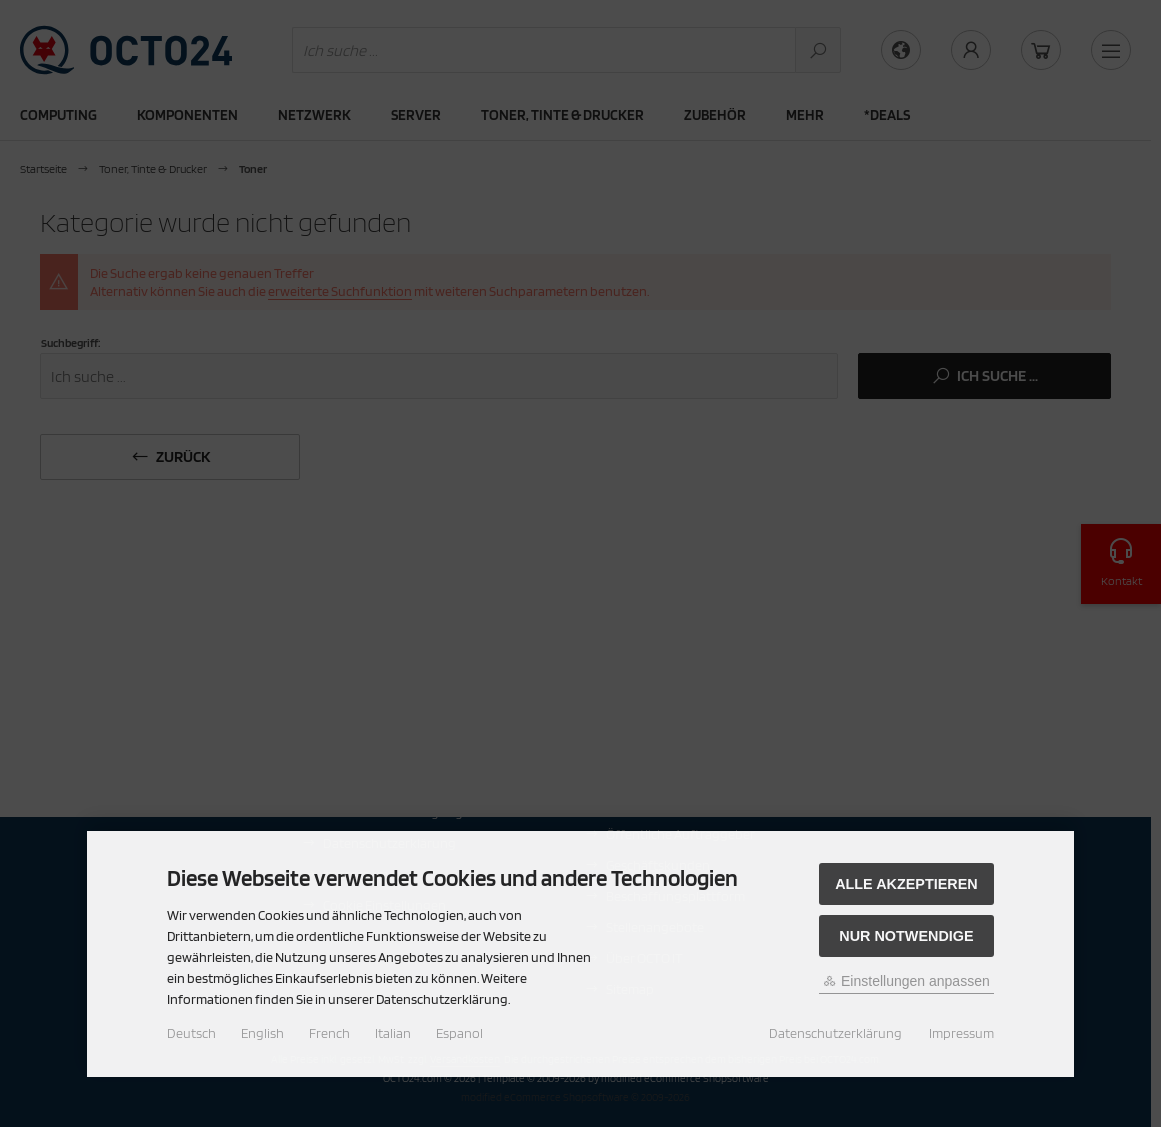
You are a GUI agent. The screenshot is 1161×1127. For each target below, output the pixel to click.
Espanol (459, 1033)
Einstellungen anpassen (906, 981)
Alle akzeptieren (906, 884)
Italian (393, 1033)
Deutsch (191, 1033)
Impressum (961, 1033)
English (262, 1033)
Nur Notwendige (906, 936)
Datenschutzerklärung (835, 1033)
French (329, 1033)
